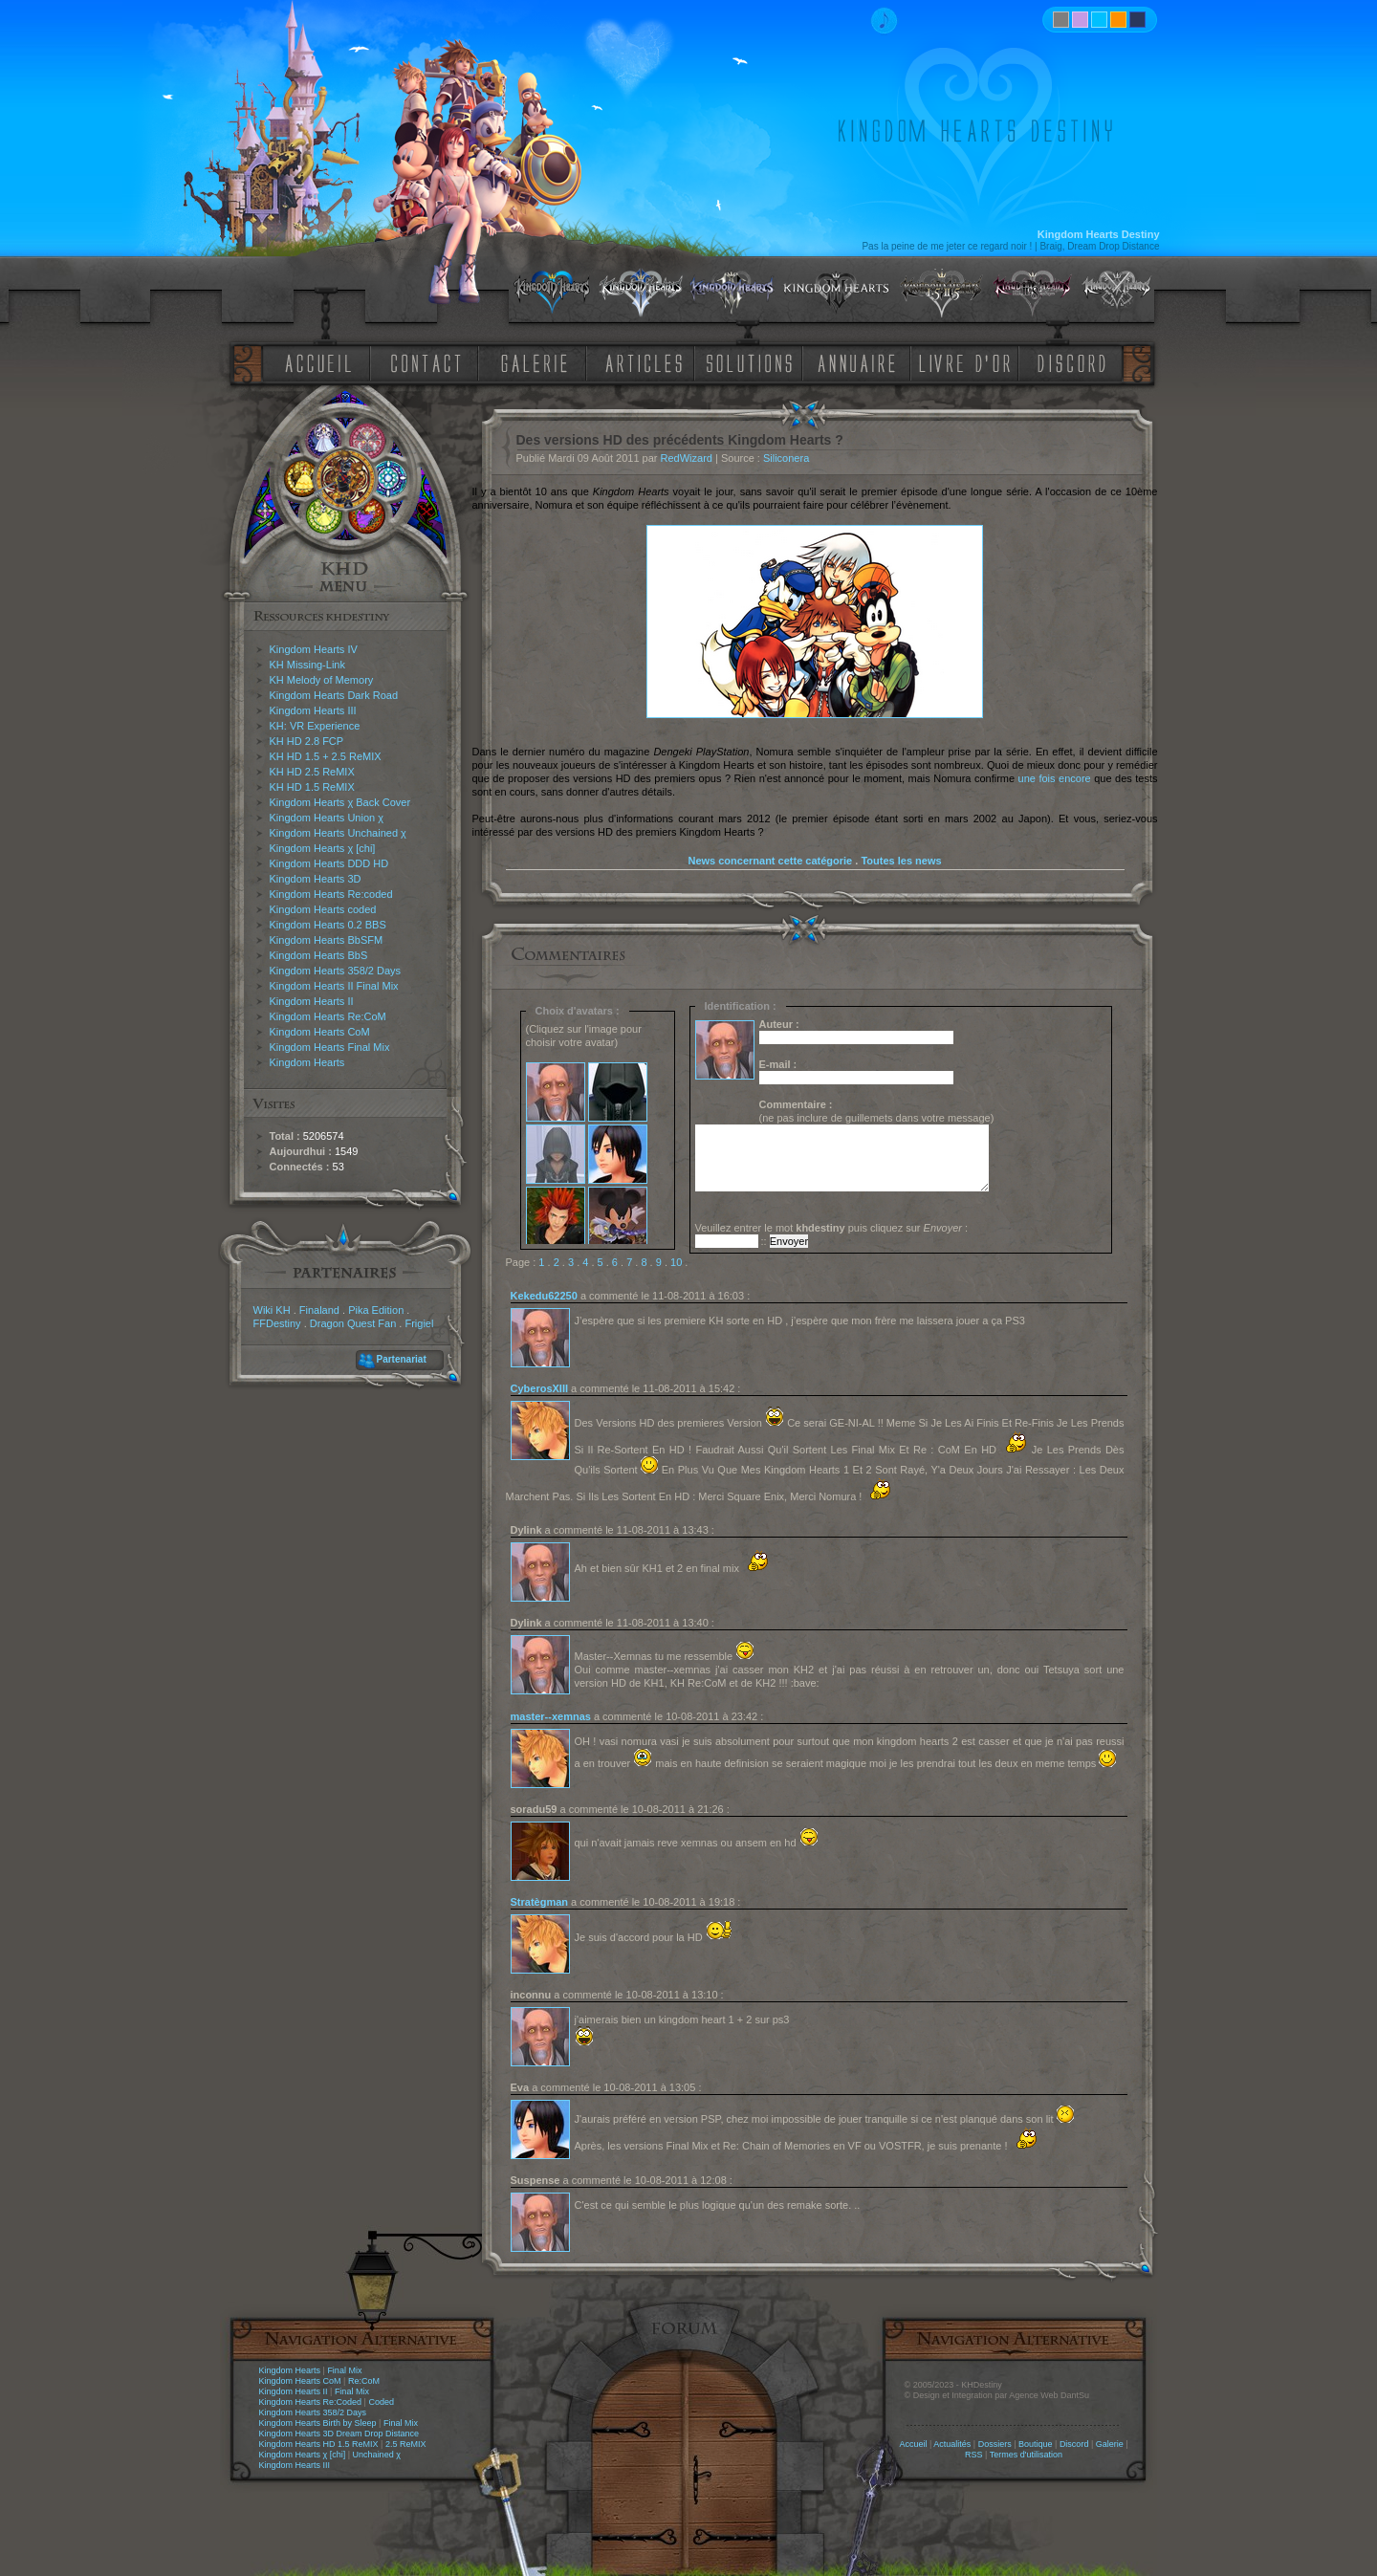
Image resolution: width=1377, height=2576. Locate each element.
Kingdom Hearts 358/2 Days (336, 970)
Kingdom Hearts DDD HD (329, 863)
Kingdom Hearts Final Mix (330, 1047)
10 (676, 1262)
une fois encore (1054, 778)
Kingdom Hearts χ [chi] (323, 848)
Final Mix (344, 2370)
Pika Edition (376, 1310)
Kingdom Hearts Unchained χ (338, 833)
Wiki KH (272, 1310)
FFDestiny (277, 1323)
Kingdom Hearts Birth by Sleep (318, 2423)
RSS (974, 2454)
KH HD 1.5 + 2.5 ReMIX (326, 756)
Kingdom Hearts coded (323, 909)
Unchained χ (377, 2454)
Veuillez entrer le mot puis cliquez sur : (832, 1227)
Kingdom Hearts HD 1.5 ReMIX (319, 2444)
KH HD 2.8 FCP (307, 741)
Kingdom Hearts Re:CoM (328, 1016)
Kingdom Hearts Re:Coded (310, 2402)
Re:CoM (364, 2381)
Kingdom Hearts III (313, 710)
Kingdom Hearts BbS (319, 955)
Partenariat (401, 1359)
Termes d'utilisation (1026, 2454)
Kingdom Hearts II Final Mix (334, 986)
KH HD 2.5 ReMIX (312, 771)
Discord (1074, 2444)
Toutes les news (901, 860)
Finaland (319, 1310)
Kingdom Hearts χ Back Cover (340, 802)
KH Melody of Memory (322, 680)
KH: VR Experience (315, 725)
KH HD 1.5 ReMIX (312, 787)
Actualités (952, 2444)
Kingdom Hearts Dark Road (334, 695)
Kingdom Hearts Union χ (327, 817)
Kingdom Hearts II (312, 1001)
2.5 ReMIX (405, 2444)
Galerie (1110, 2444)
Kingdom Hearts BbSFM (326, 940)
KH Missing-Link (307, 664)
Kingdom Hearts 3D (315, 878)
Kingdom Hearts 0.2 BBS (328, 924)
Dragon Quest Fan (353, 1323)
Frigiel (418, 1323)
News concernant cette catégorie (770, 860)
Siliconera (786, 458)
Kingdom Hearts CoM (320, 1031)
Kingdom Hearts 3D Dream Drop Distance (339, 2433)
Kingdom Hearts (307, 1062)
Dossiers (995, 2444)
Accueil (913, 2444)
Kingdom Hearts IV (314, 649)
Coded (381, 2402)
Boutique (1035, 2444)
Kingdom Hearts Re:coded (331, 894)
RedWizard (686, 458)
